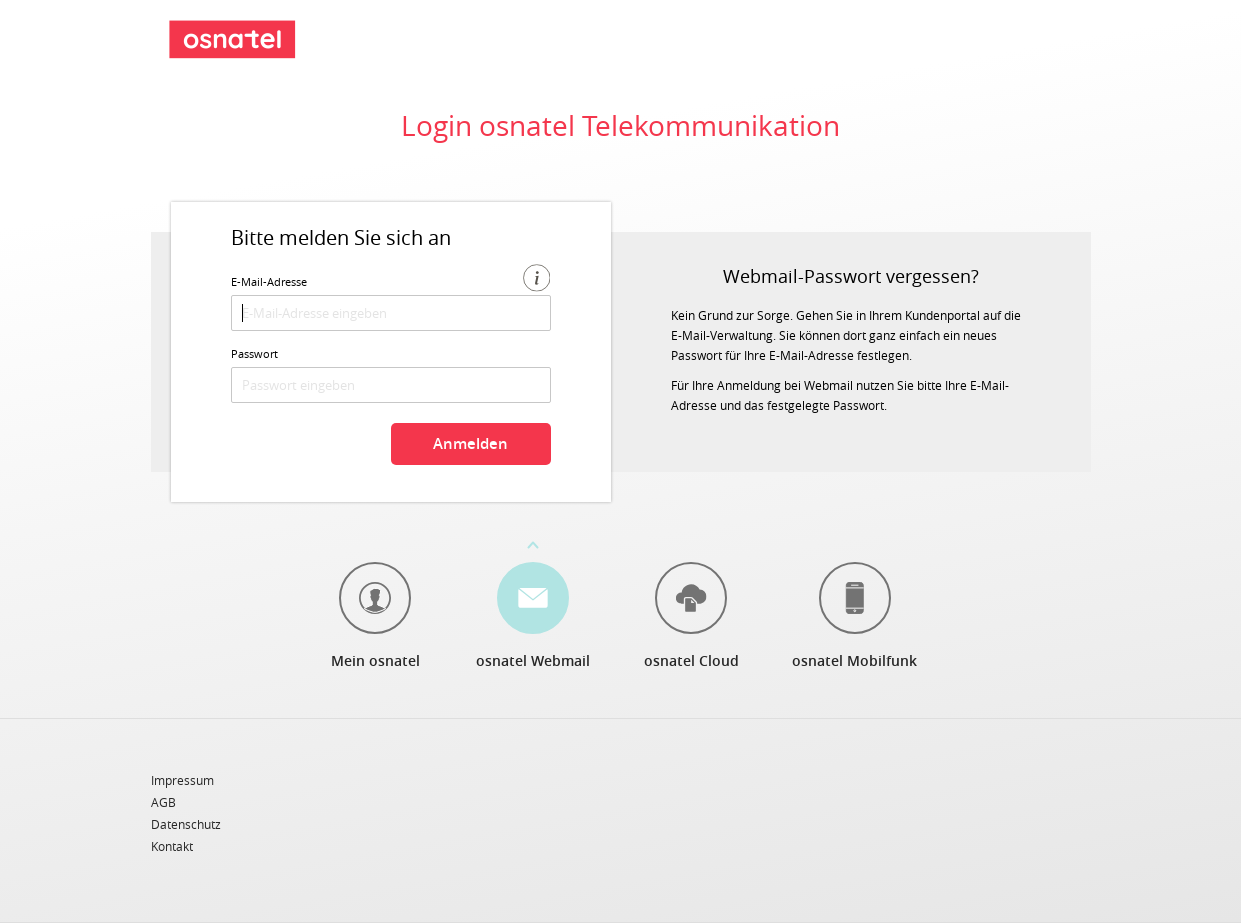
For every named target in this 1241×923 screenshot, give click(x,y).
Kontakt (172, 846)
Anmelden (470, 443)
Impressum (182, 781)
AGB (163, 803)
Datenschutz (186, 825)
